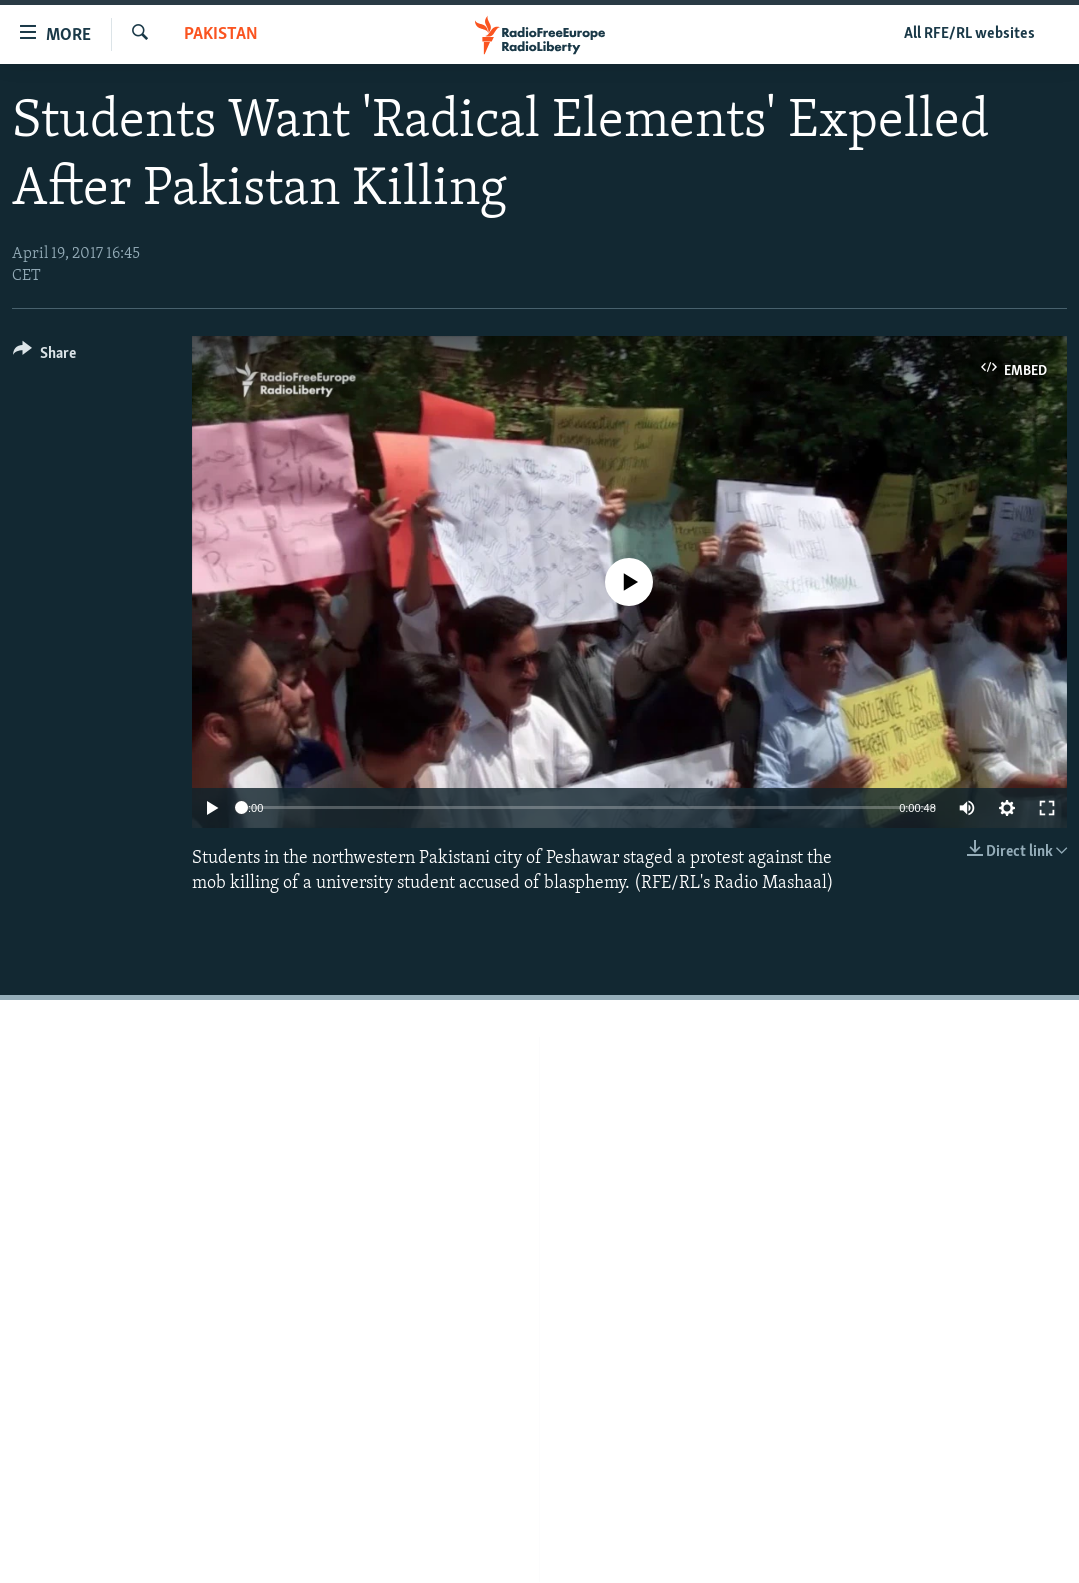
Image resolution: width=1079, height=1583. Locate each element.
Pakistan (221, 34)
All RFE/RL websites (969, 34)
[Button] (44, 356)
